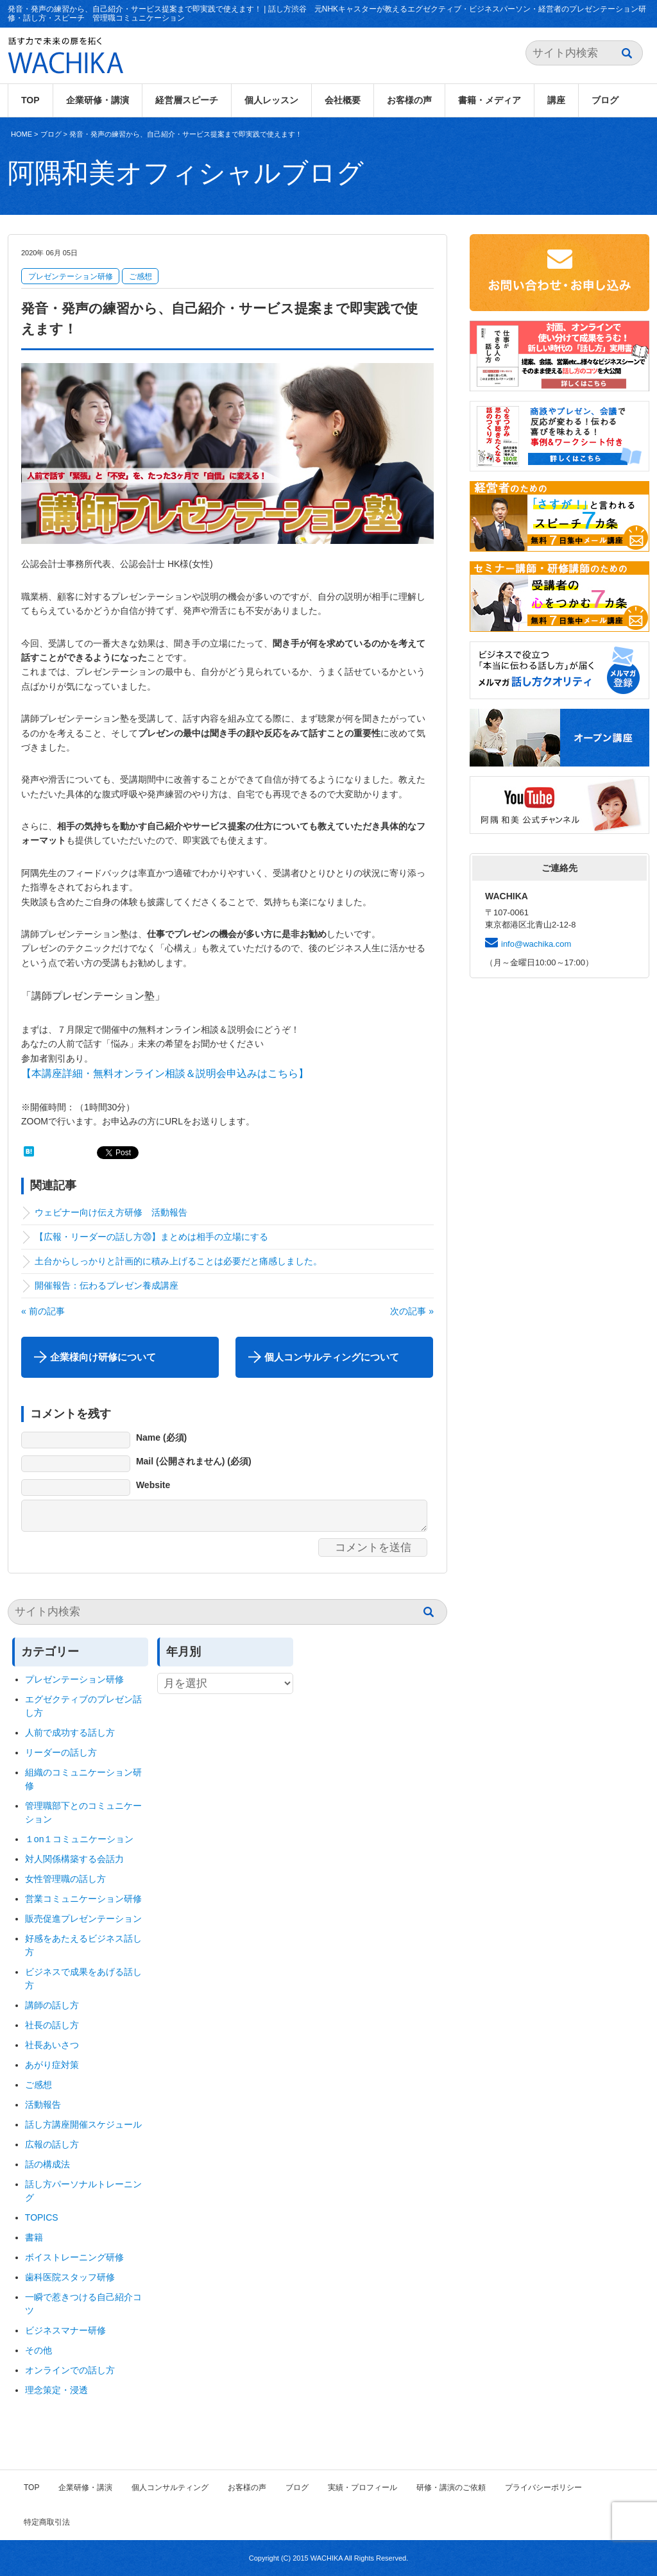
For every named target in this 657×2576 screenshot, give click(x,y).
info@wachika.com (536, 944)
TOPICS (41, 2217)
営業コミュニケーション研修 (83, 1899)
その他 (38, 2350)
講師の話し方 (52, 2005)
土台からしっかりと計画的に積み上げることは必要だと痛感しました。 (178, 1261)
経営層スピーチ (186, 100)
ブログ (605, 100)
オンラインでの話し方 (70, 2370)
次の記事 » (412, 1311)
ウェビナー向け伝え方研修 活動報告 (111, 1212)
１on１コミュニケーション (79, 1839)
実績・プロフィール (362, 2487)
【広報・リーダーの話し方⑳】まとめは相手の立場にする (151, 1237)
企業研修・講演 (97, 100)
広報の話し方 (52, 2144)
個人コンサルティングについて (331, 1357)
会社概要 (343, 100)
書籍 (34, 2237)
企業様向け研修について (103, 1357)
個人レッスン (271, 100)
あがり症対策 (56, 2065)
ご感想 (140, 276)
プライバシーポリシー (543, 2487)
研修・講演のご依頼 (451, 2487)
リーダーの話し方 (61, 1752)
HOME (21, 134)
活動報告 (43, 2104)
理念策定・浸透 (56, 2390)
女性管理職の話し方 (65, 1879)
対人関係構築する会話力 (74, 1859)
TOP (30, 100)
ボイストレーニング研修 (74, 2257)
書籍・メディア (489, 100)
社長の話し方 (52, 2025)
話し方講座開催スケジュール (83, 2124)
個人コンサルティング (170, 2487)
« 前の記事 (43, 1311)
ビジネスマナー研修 (70, 2330)
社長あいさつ (52, 2045)
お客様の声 (409, 100)
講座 (556, 100)
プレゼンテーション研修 (70, 276)
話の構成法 (47, 2164)
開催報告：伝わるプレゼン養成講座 (106, 1285)
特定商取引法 (47, 2522)
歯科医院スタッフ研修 (70, 2277)
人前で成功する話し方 (70, 1732)
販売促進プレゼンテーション (83, 1918)
